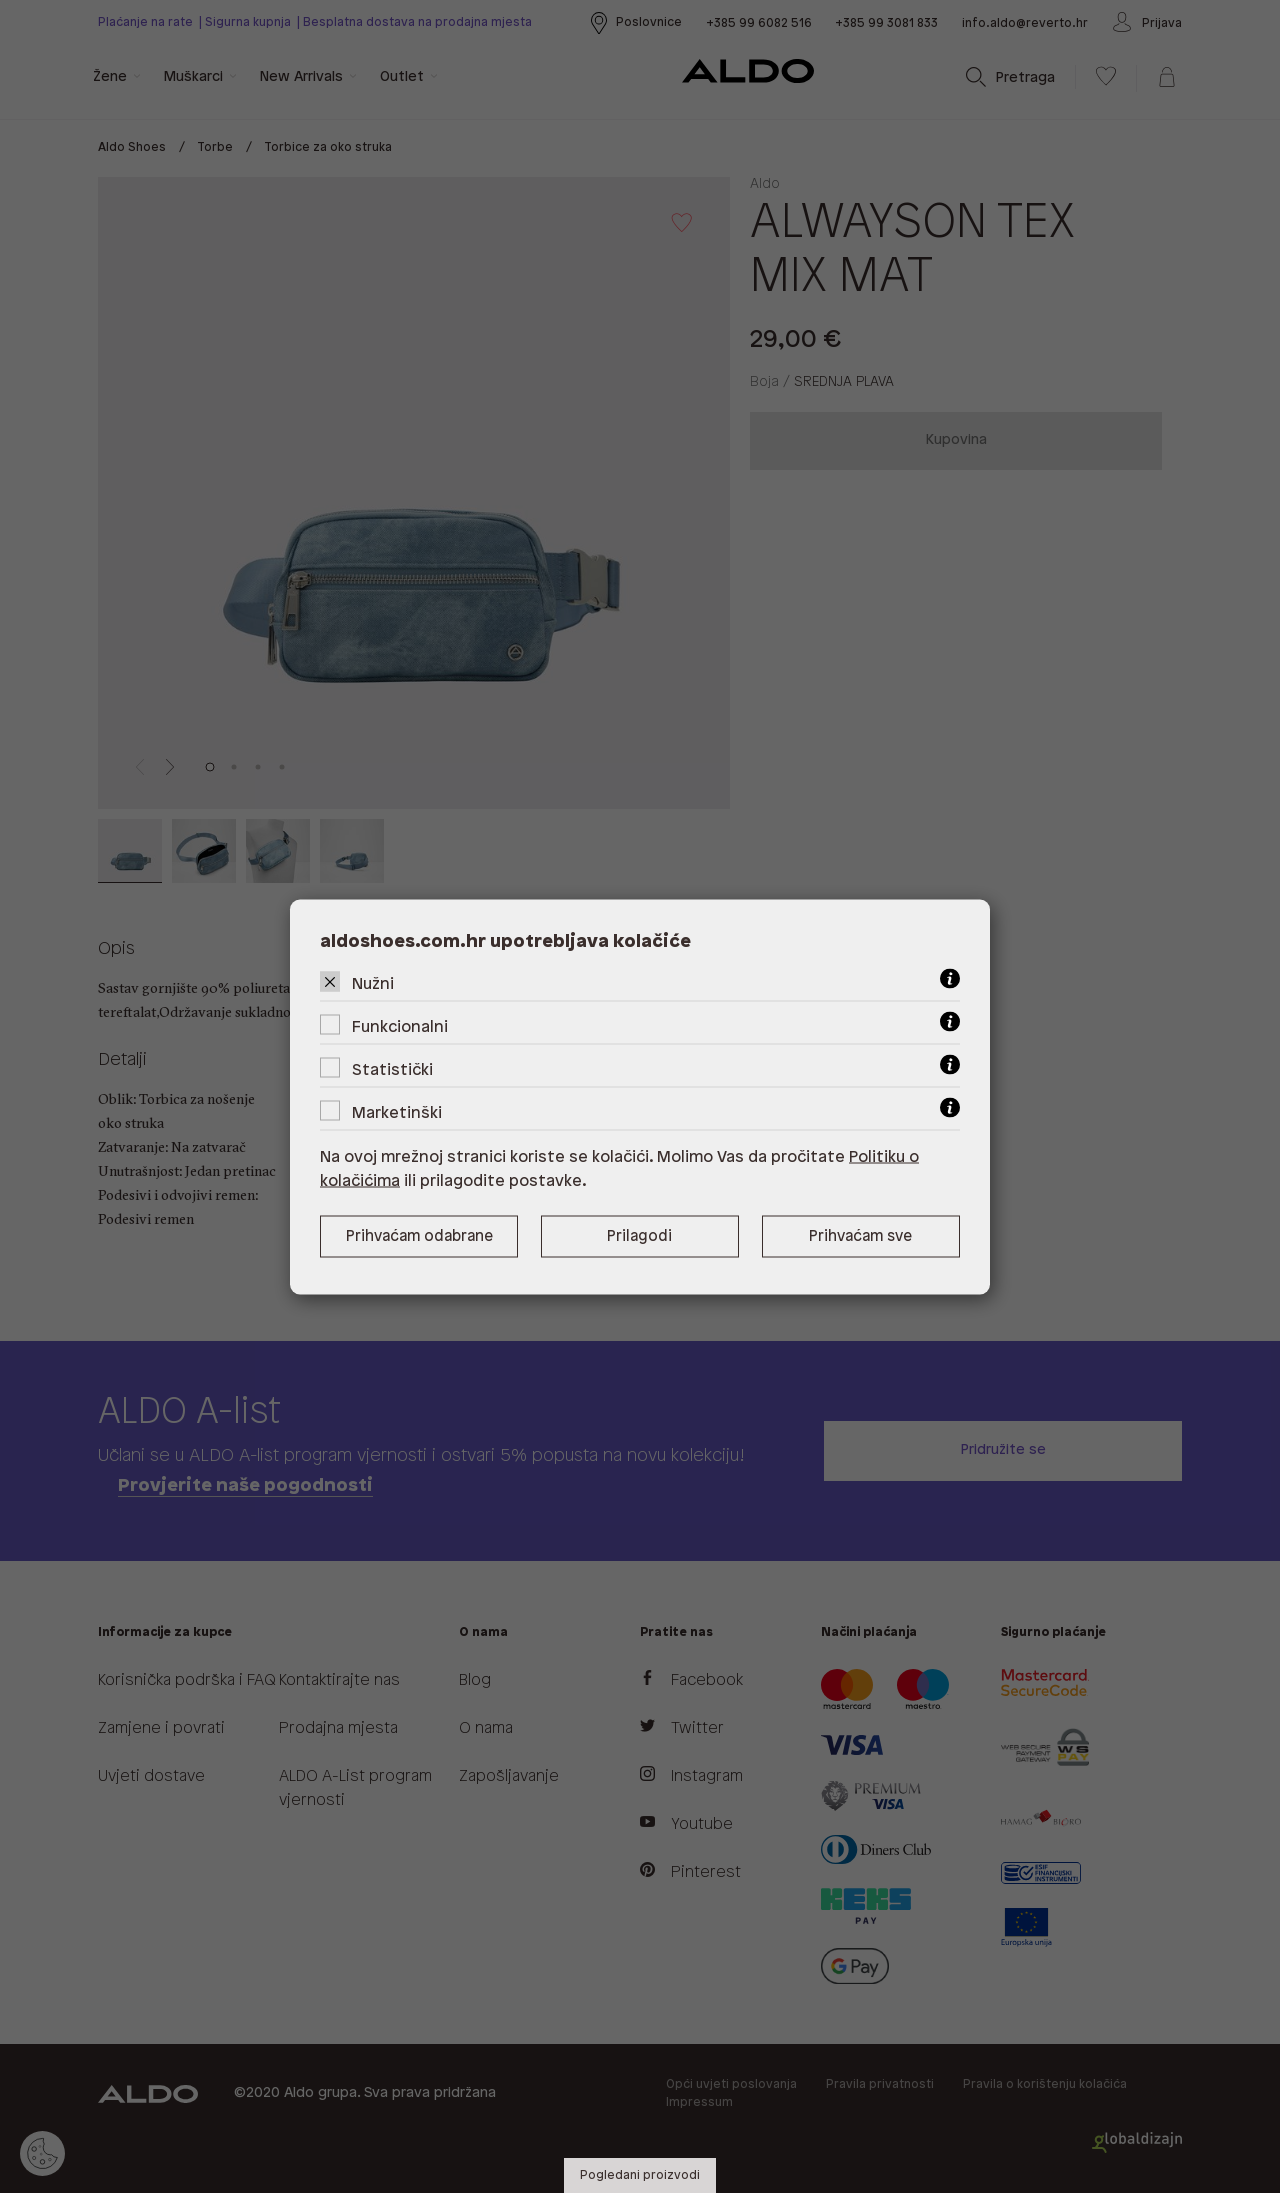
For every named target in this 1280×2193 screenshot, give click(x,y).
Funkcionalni (400, 1026)
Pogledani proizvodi (640, 2175)
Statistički (392, 1069)
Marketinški (397, 1112)
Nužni (373, 983)
